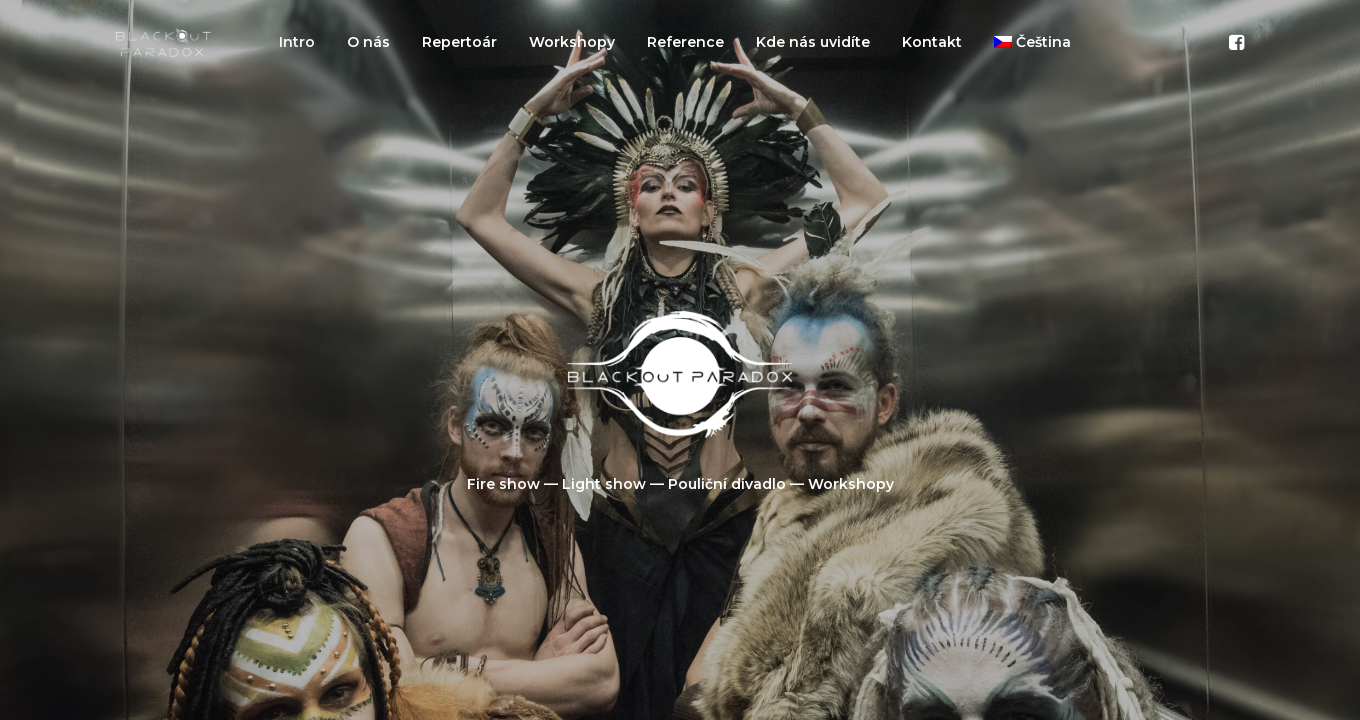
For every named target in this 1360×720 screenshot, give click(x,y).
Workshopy (572, 42)
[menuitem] (297, 42)
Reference (685, 42)
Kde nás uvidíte (813, 42)
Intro (297, 42)
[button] (1235, 42)
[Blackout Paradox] (163, 42)
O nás (368, 42)
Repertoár (459, 42)
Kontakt (932, 42)
